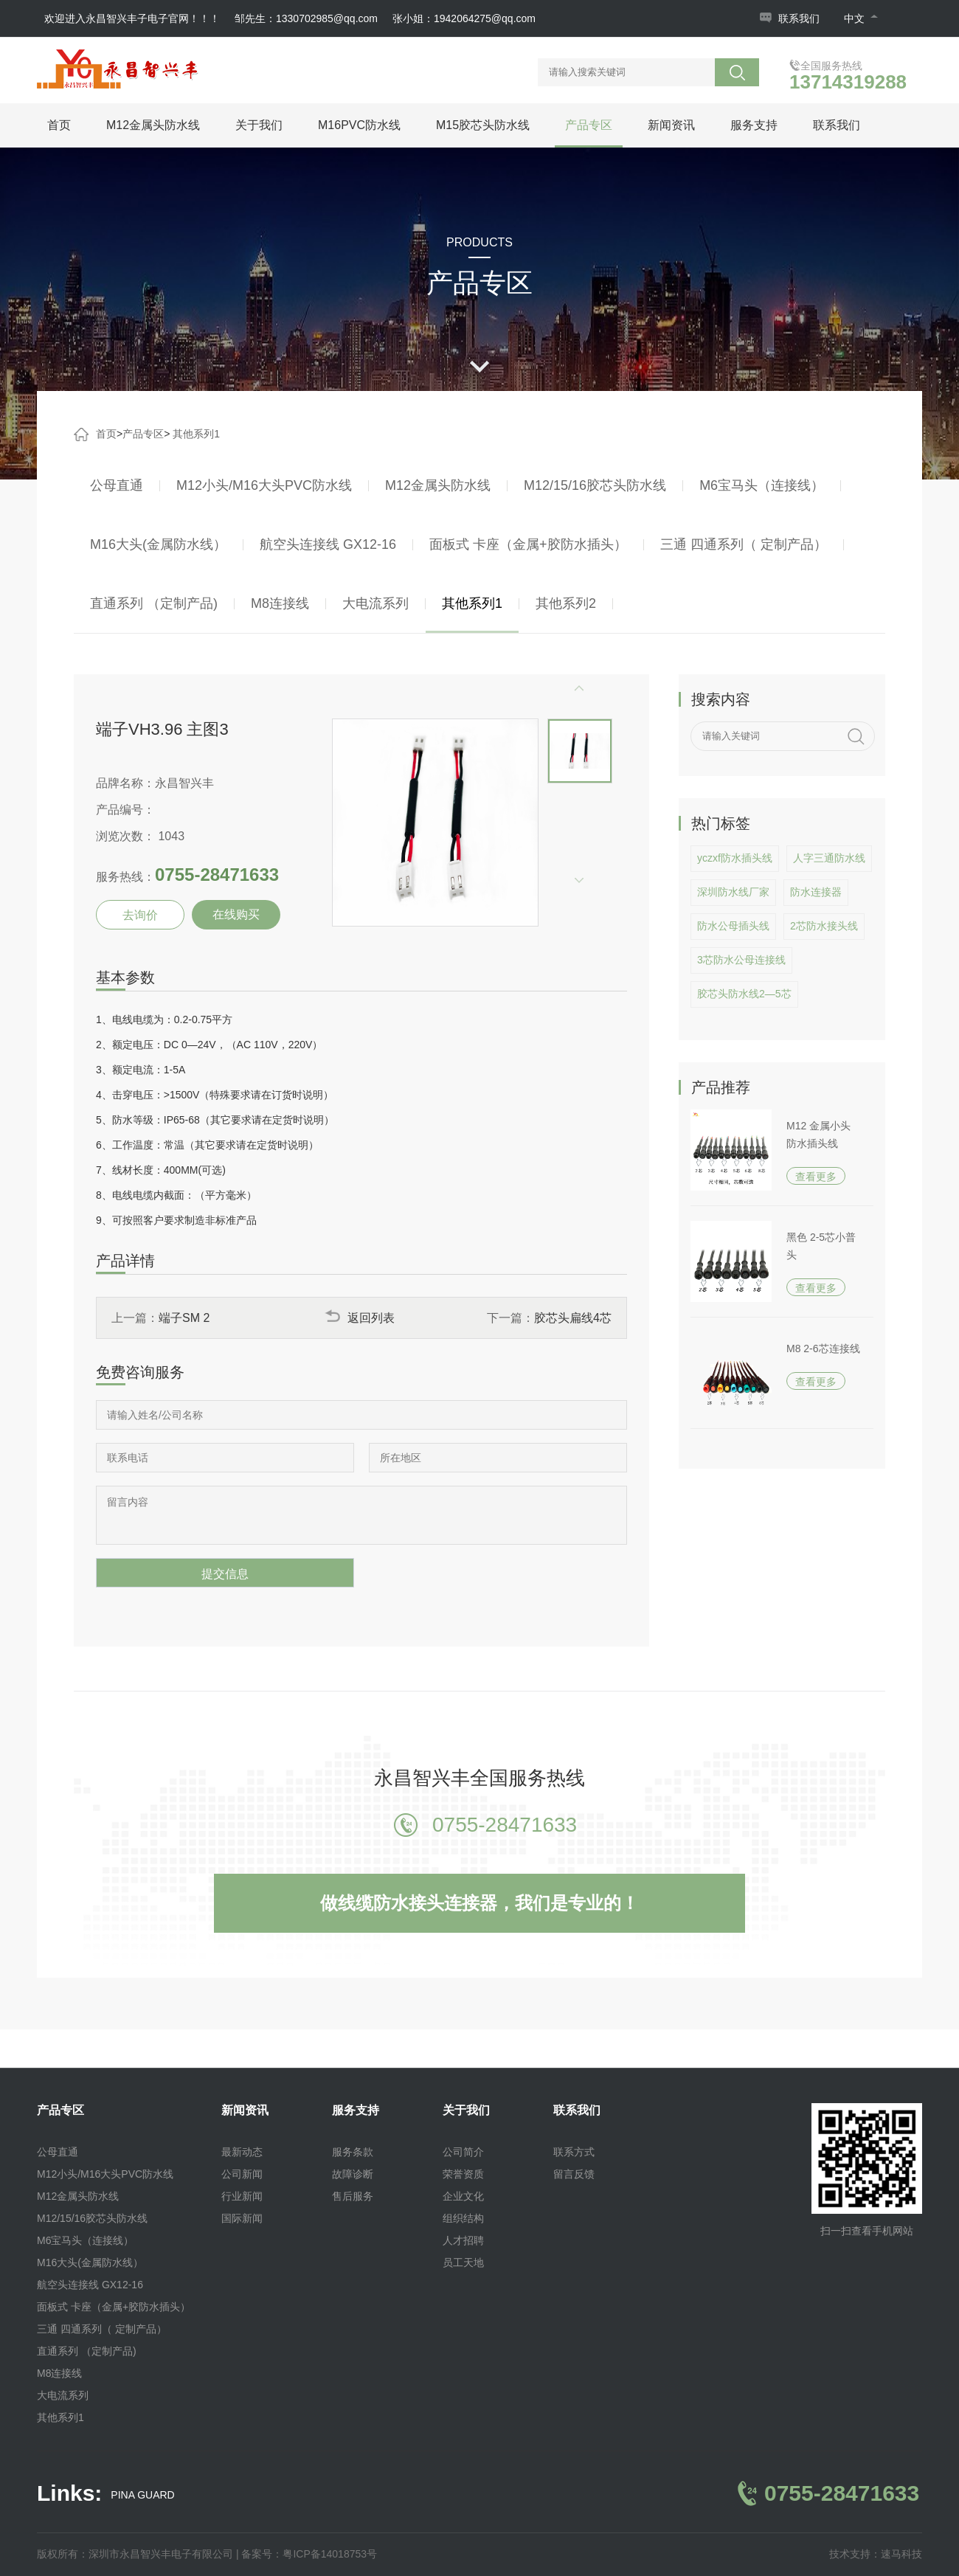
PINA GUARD (142, 2495)
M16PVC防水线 (359, 125)
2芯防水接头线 (824, 926)
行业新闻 (242, 2196)
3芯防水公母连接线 (741, 960)
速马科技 (901, 2554)
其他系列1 (196, 434)
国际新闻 (242, 2218)
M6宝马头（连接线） (761, 485)
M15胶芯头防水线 (483, 125)
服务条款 (352, 2152)
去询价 (140, 915)
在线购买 (236, 914)
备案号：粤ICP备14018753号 (309, 2554)
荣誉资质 (463, 2174)
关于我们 (259, 125)
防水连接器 (816, 892)
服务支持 (754, 125)
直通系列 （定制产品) (154, 603)
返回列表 (360, 1318)
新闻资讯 (671, 125)
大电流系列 (375, 603)
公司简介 (463, 2152)
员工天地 (463, 2262)
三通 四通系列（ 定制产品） (743, 544)
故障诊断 (352, 2174)
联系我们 (799, 18)
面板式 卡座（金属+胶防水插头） (528, 544)
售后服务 (352, 2196)
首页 (59, 125)
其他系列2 (566, 603)
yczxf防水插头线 (734, 858)
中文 (861, 18)
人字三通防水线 (829, 858)
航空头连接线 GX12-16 (328, 544)
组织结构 (463, 2218)
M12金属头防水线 (153, 125)
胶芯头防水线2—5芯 (744, 994)
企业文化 (463, 2196)
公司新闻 (242, 2174)
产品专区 (588, 125)
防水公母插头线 (733, 926)
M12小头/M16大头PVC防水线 (264, 485)
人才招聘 (463, 2240)
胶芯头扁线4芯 (573, 1318)
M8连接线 (280, 603)
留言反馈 (574, 2174)
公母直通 (116, 485)
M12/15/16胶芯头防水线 (595, 485)
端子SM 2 (184, 1318)
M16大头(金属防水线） (158, 544)
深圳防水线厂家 (733, 892)
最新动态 (242, 2152)
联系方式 (574, 2152)
